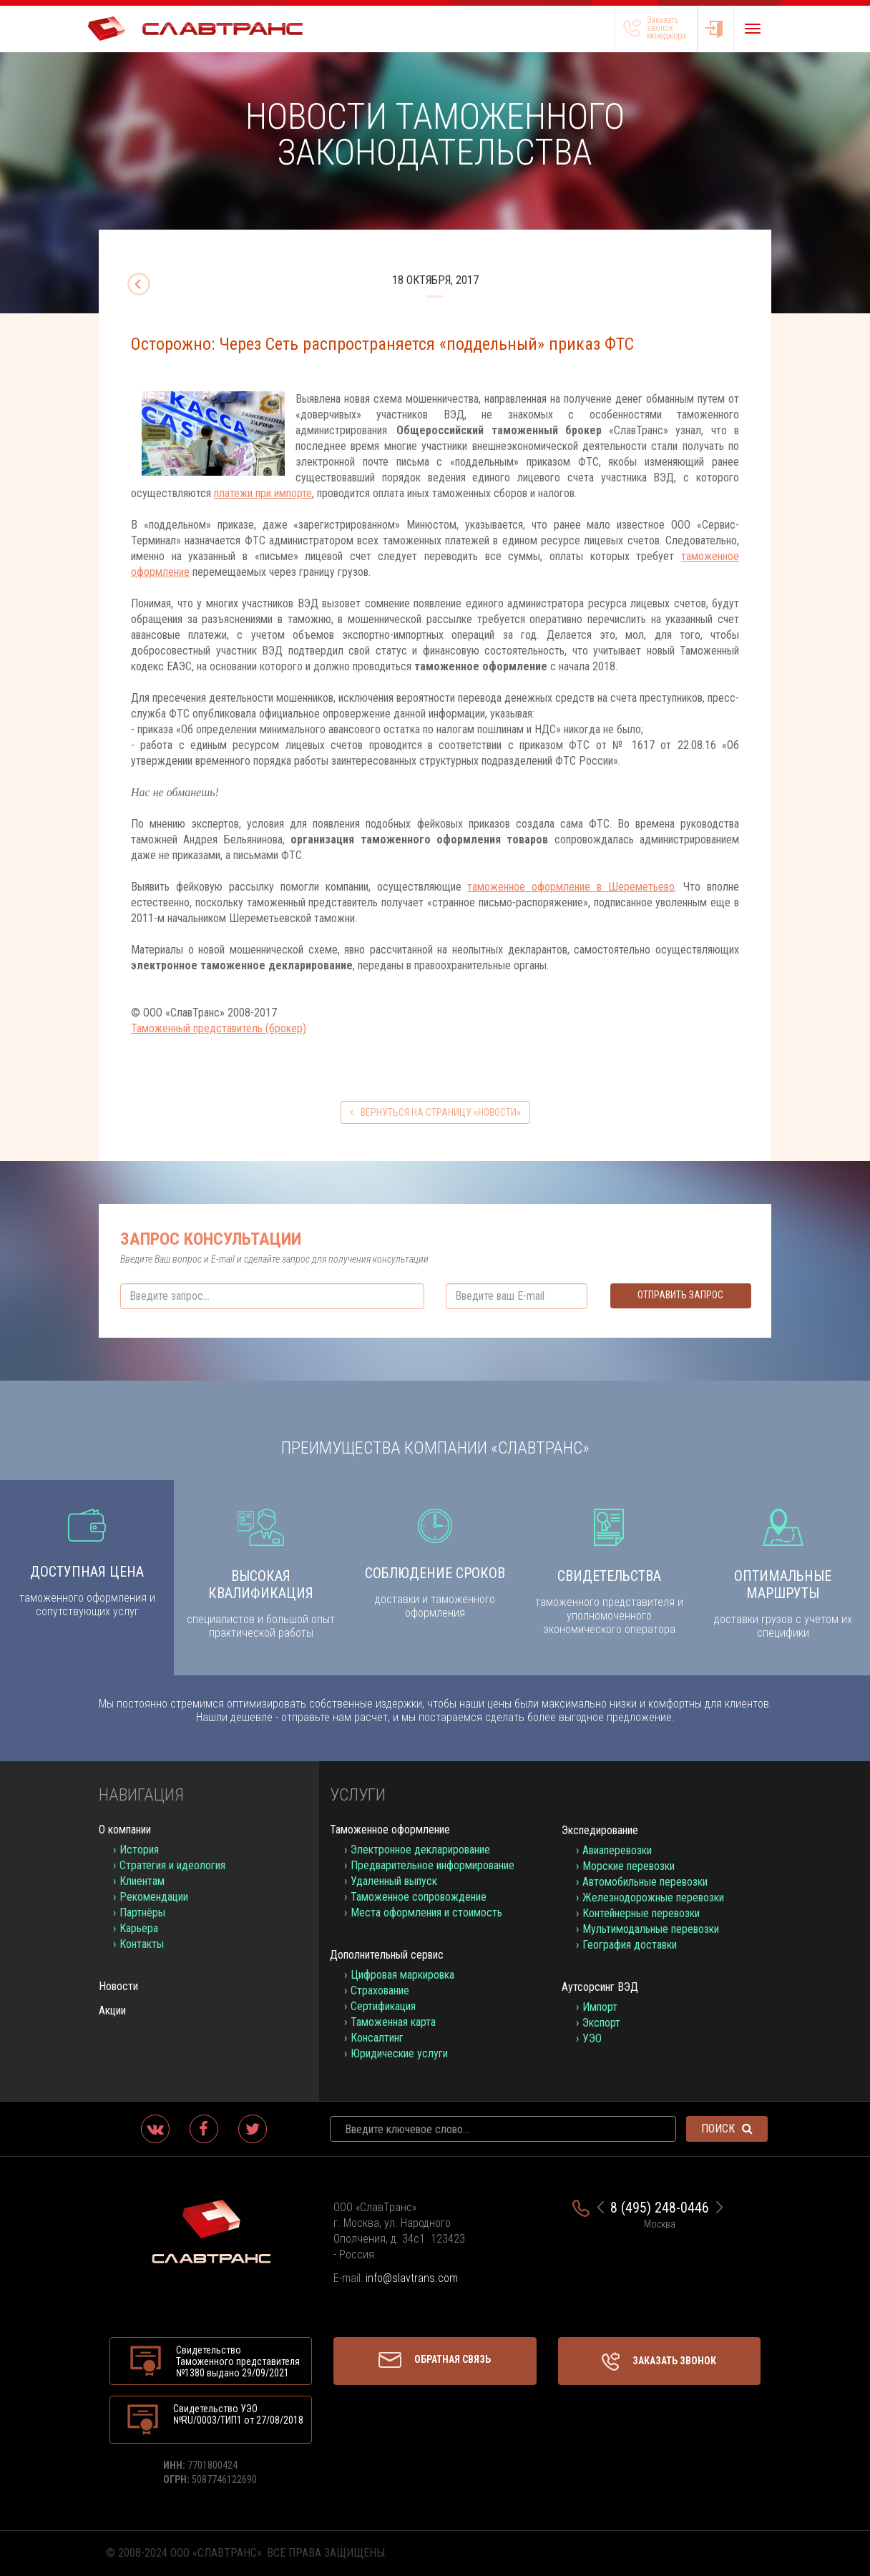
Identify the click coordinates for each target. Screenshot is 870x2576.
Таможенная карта (393, 2022)
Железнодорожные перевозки (653, 1897)
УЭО (592, 2038)
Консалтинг (377, 2037)
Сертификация (383, 2006)
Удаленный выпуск (394, 1881)
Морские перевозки (628, 1866)
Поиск (727, 2128)
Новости (118, 1986)
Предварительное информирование (432, 1865)
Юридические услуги (399, 2053)
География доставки (629, 1944)
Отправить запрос (680, 1295)
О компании (125, 1829)
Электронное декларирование (420, 1849)
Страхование (380, 1990)
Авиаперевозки (617, 1850)
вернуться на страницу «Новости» (435, 1112)
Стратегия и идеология (172, 1865)
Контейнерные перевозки (641, 1913)
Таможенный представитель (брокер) (218, 1028)
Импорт (599, 2007)
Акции (112, 2010)
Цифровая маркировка (402, 1975)
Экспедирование (600, 1830)
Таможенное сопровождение (419, 1897)
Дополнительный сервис (387, 1955)
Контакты (141, 1944)
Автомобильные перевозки (645, 1882)
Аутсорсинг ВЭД (600, 1987)
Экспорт (601, 2022)
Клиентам (142, 1881)
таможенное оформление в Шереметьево (571, 886)
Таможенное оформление (390, 1829)
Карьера (138, 1928)
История (139, 1849)
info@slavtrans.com (412, 2278)
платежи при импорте (263, 493)
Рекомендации (153, 1897)
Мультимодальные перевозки (650, 1929)
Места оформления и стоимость (426, 1912)
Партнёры (142, 1912)
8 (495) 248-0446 (659, 2207)
